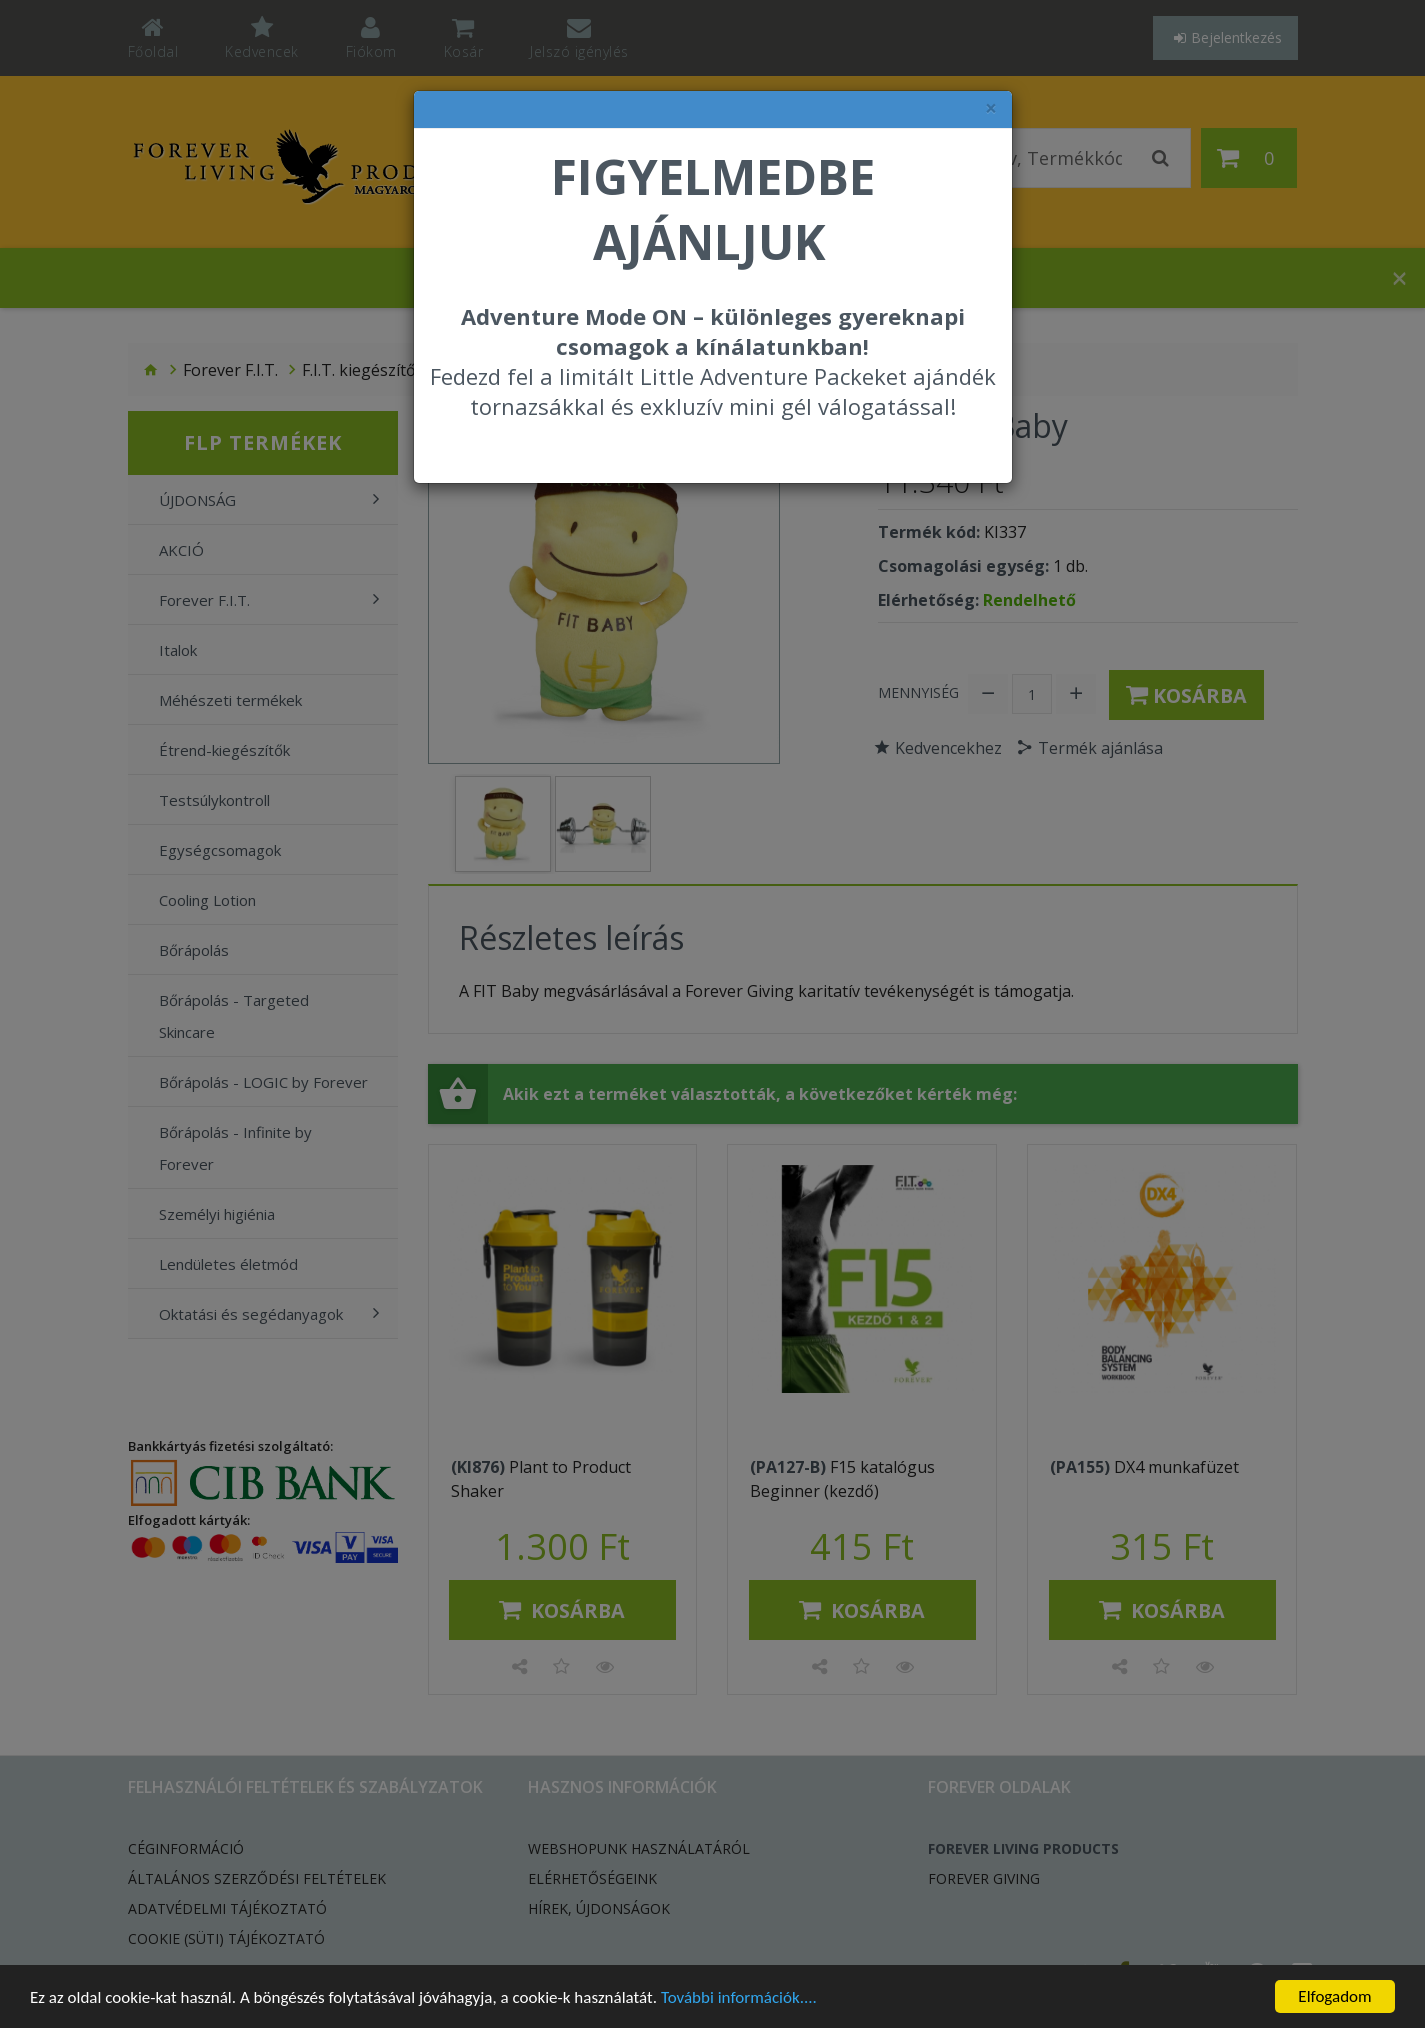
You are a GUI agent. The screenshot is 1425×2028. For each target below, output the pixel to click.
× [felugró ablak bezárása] (991, 108)
